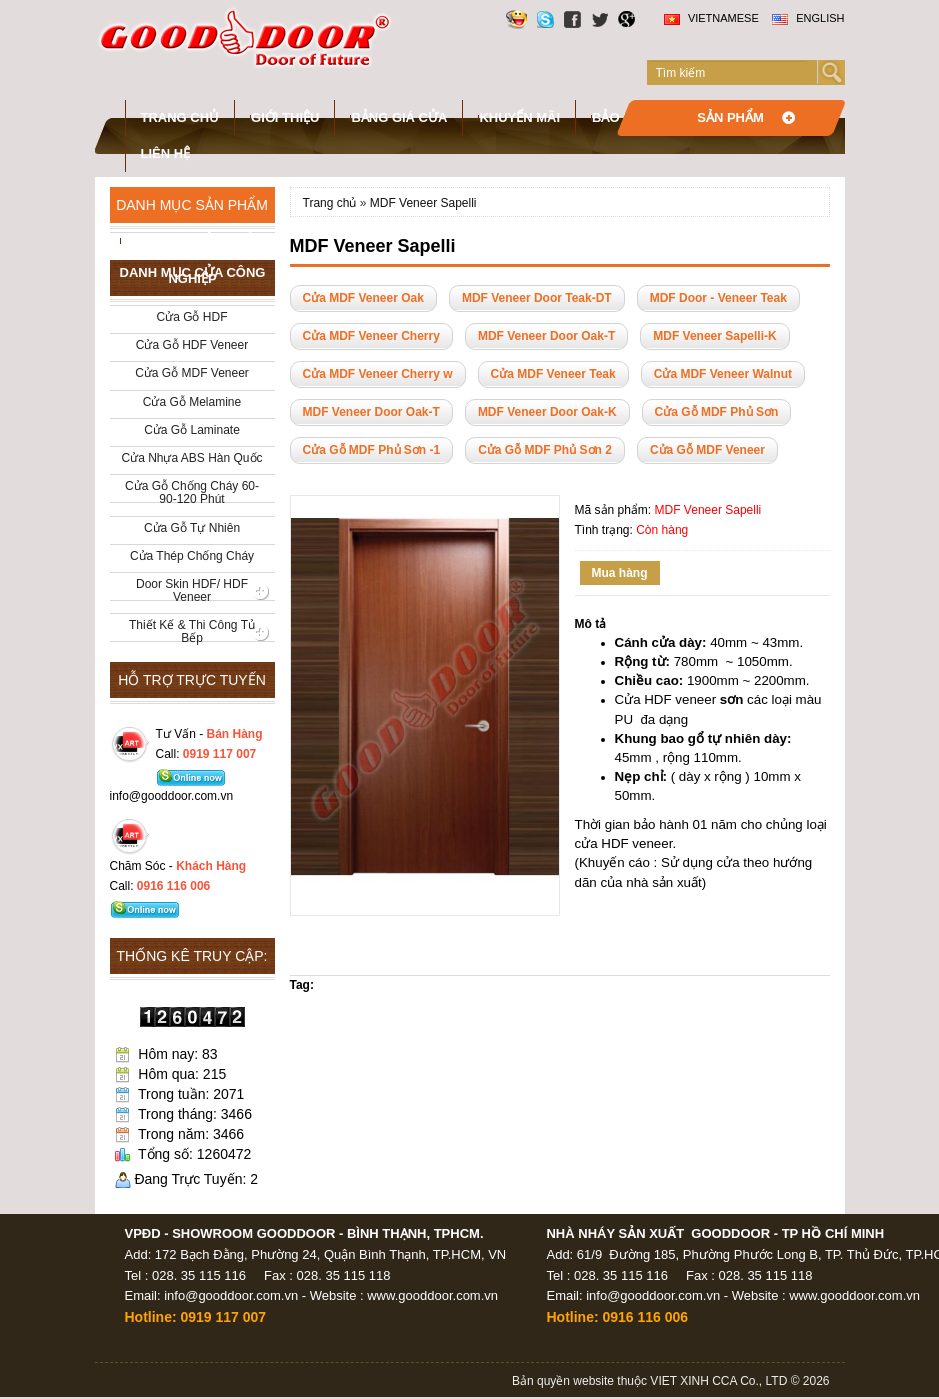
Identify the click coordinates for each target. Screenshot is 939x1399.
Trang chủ (180, 117)
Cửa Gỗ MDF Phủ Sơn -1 (372, 450)
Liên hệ (166, 153)
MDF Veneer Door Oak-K (547, 412)
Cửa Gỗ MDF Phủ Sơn (717, 412)
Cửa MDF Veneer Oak (363, 298)
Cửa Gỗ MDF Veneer (707, 450)
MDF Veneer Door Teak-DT (537, 298)
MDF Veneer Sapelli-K (714, 336)
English (808, 18)
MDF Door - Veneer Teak (718, 298)
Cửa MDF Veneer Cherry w (378, 374)
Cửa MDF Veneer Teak (553, 374)
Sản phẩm (730, 117)
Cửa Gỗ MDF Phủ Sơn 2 (545, 450)
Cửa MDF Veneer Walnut (723, 374)
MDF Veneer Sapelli (423, 203)
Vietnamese (711, 18)
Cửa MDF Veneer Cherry (371, 336)
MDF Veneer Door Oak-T (546, 336)
